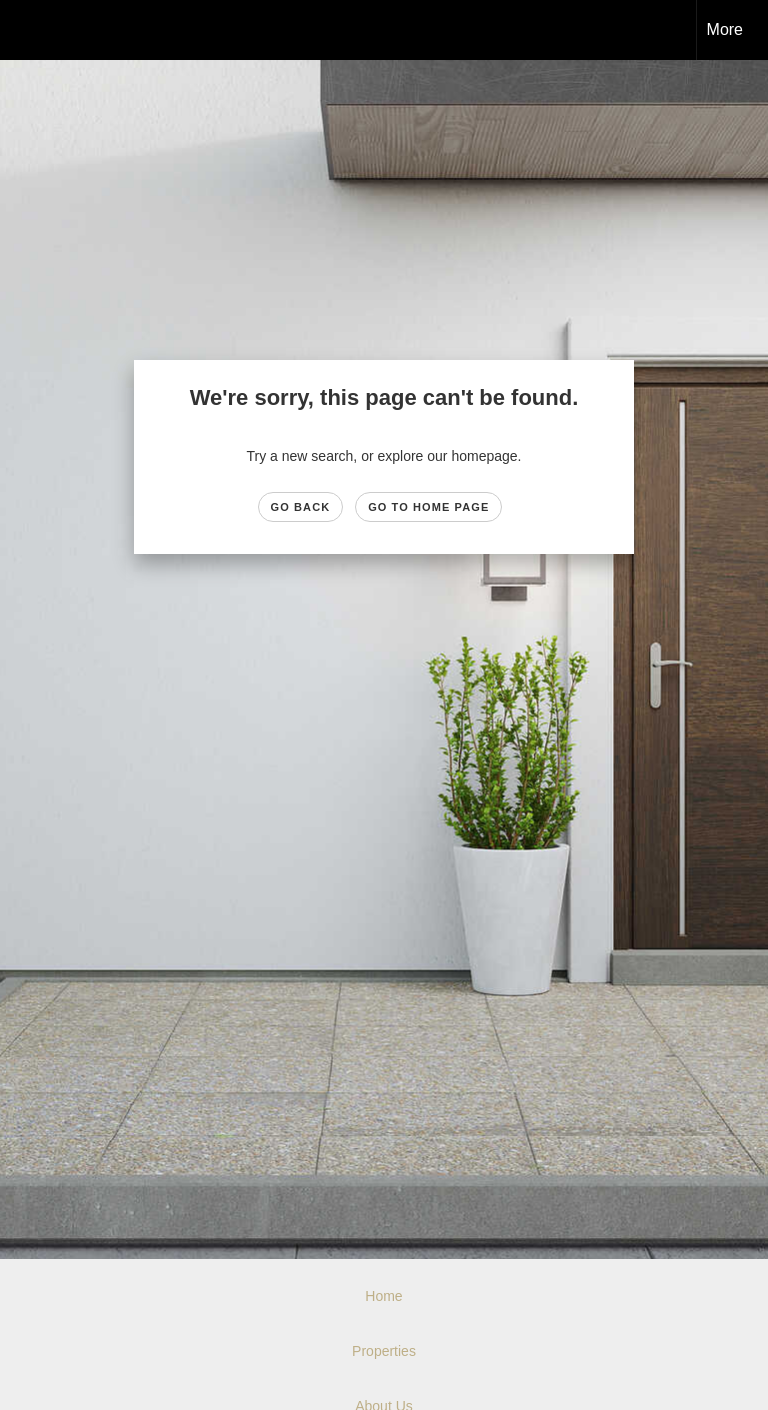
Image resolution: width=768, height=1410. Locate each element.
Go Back (301, 507)
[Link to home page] (25, 30)
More (725, 29)
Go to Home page (428, 507)
